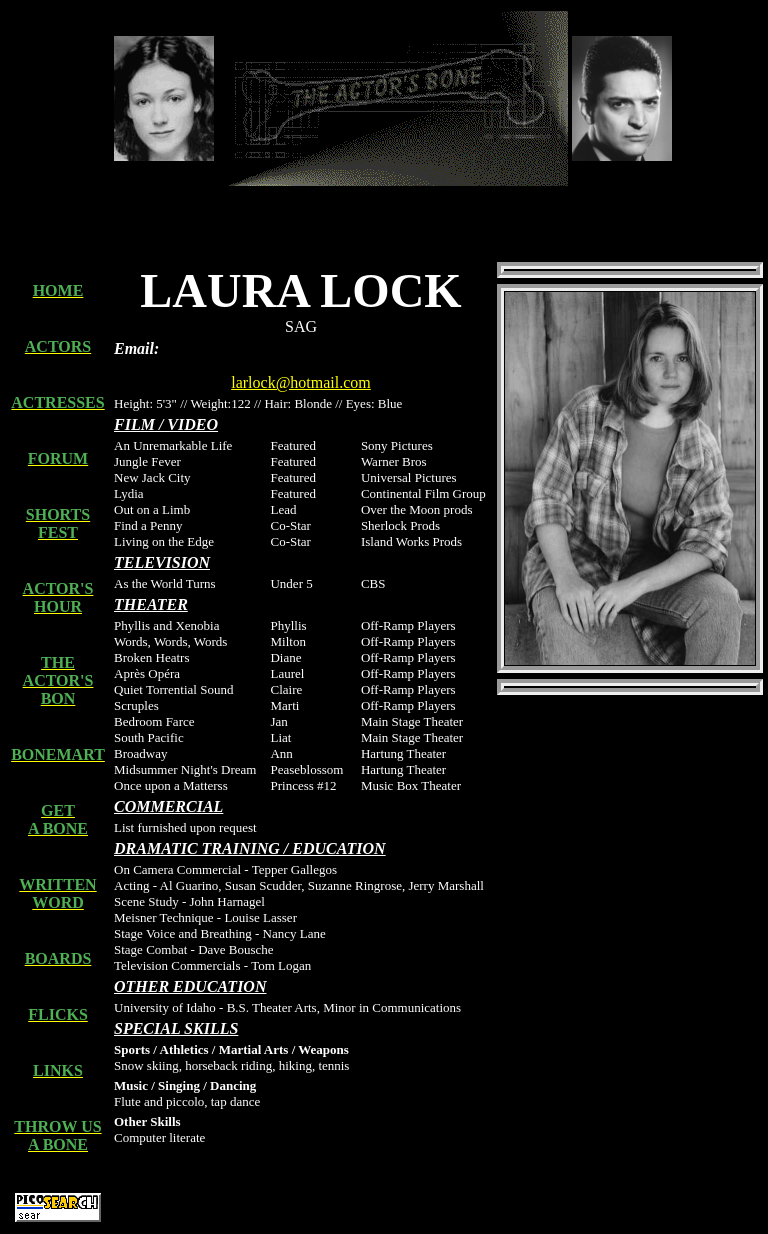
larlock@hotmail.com (301, 382)
